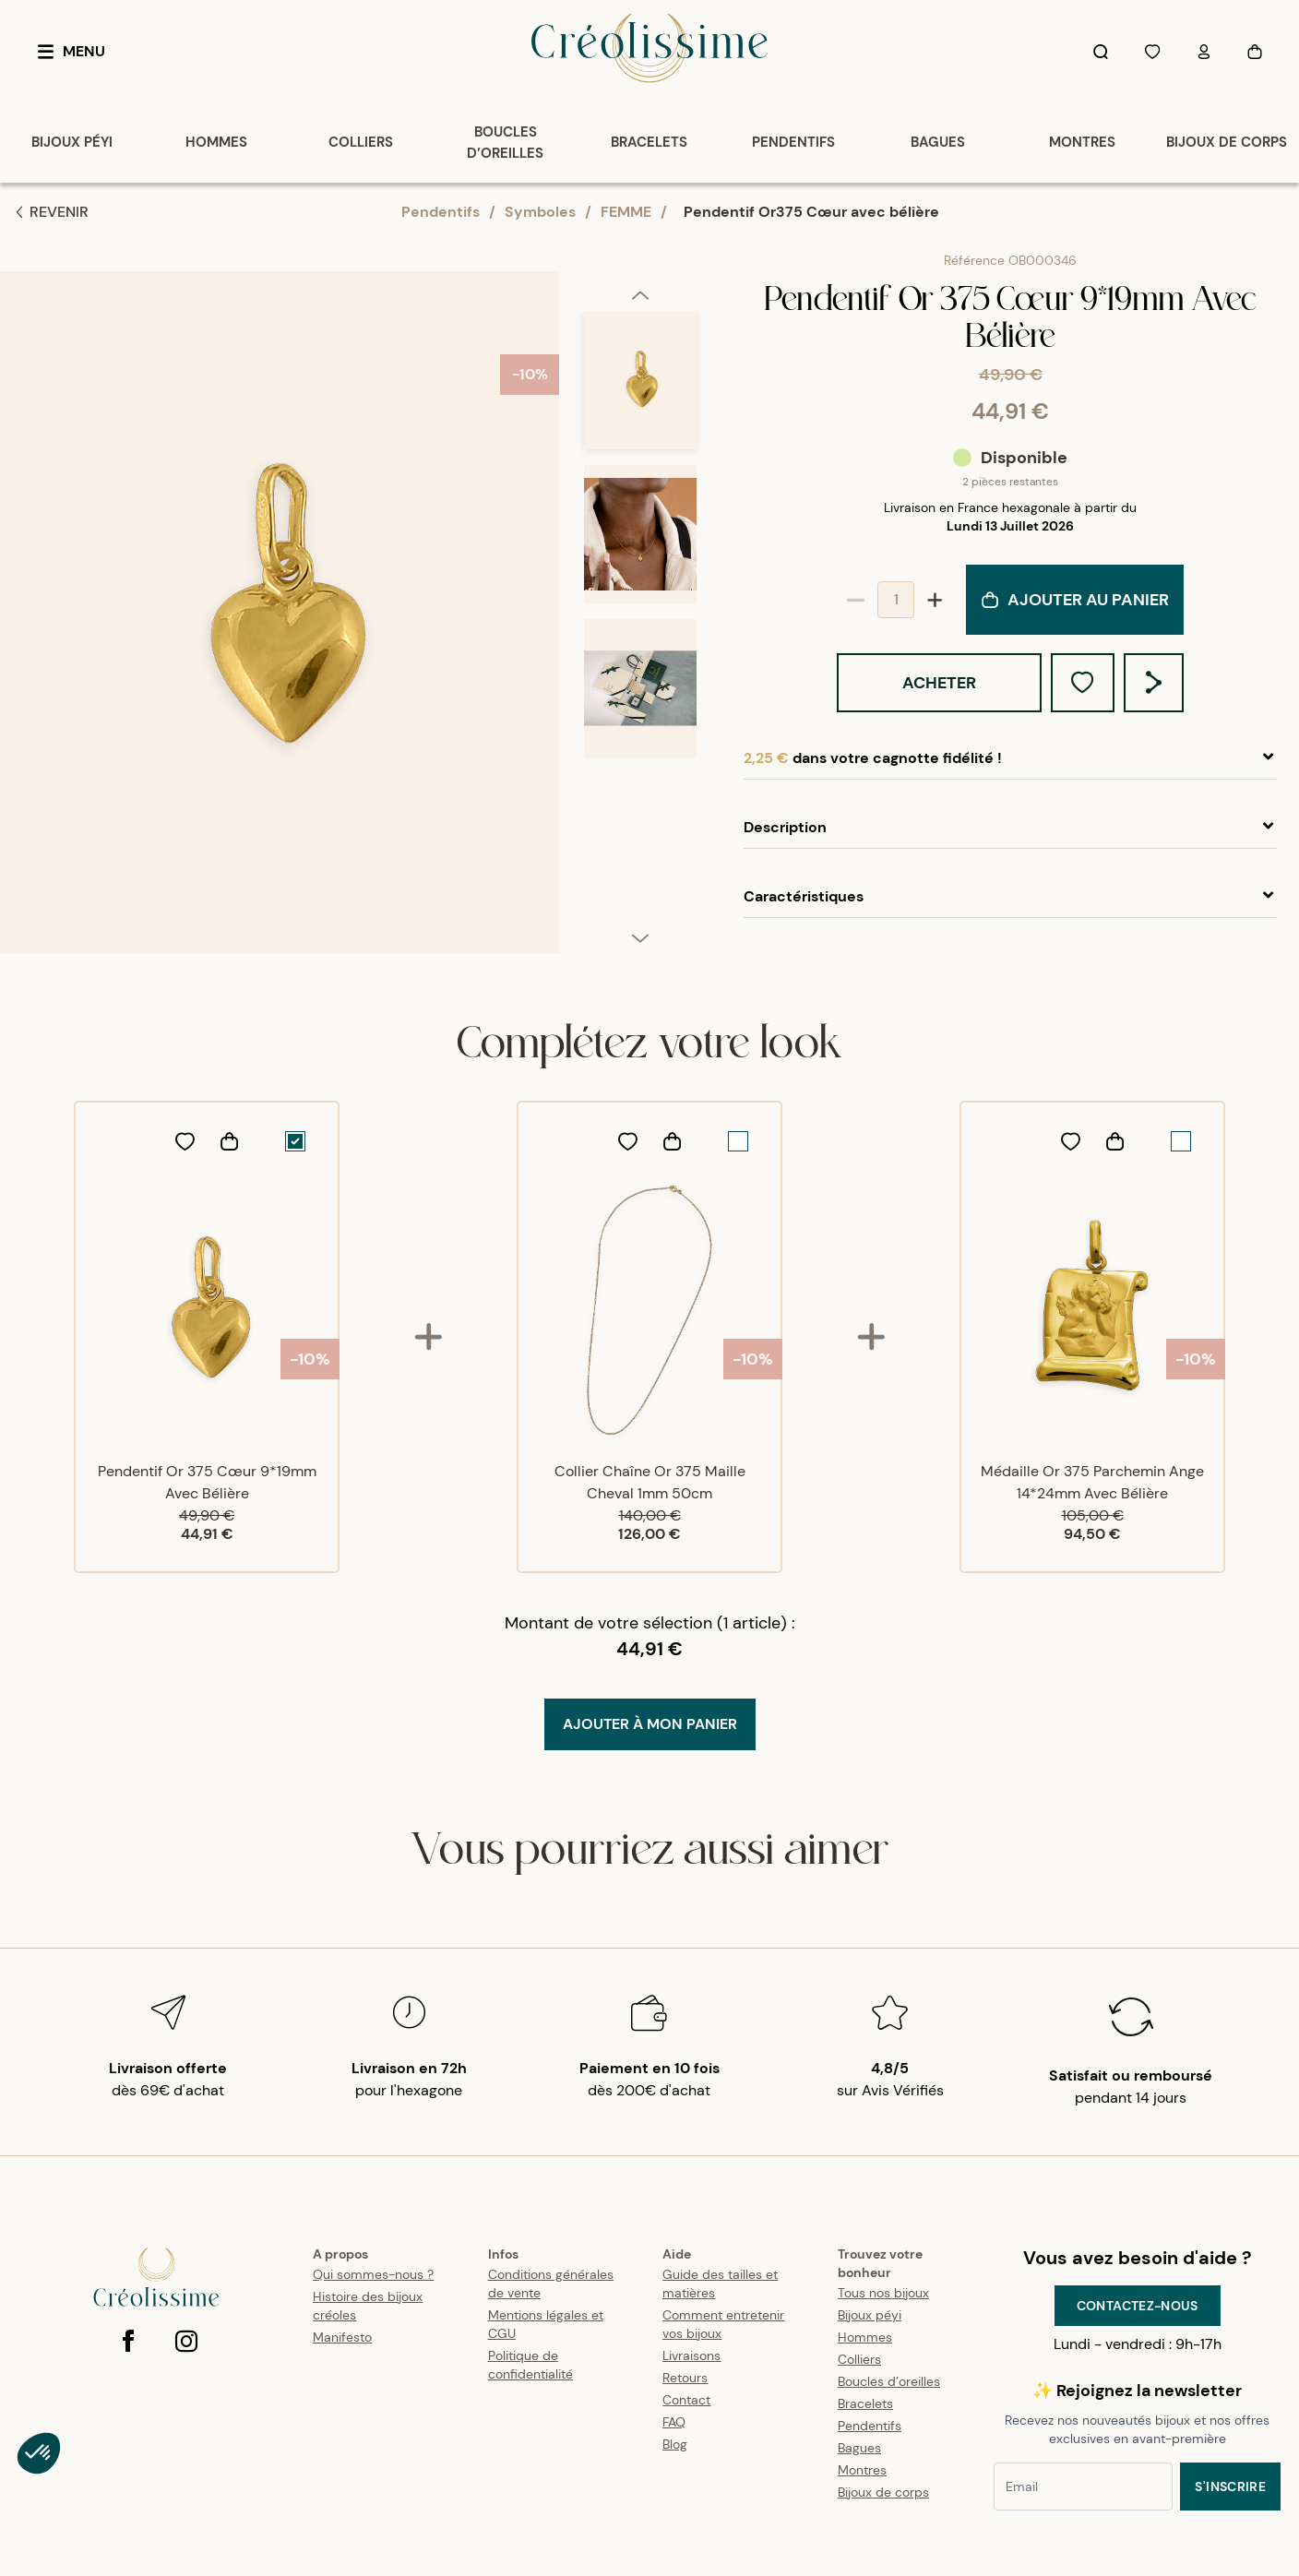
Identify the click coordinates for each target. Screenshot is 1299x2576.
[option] (640, 388)
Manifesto (342, 2337)
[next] (640, 937)
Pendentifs (440, 211)
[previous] (640, 294)
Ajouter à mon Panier (650, 1724)
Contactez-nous (1137, 2305)
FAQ (673, 2422)
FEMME (626, 211)
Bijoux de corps (883, 2492)
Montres (862, 2470)
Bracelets (865, 2403)
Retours (685, 2377)
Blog (674, 2444)
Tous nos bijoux (883, 2292)
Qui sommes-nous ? (373, 2274)
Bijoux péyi (869, 2315)
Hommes (865, 2337)
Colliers (859, 2359)
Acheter (939, 683)
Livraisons (691, 2355)
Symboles (540, 211)
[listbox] (640, 619)
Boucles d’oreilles (889, 2381)
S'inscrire (1230, 2486)
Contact (686, 2399)
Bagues (859, 2447)
